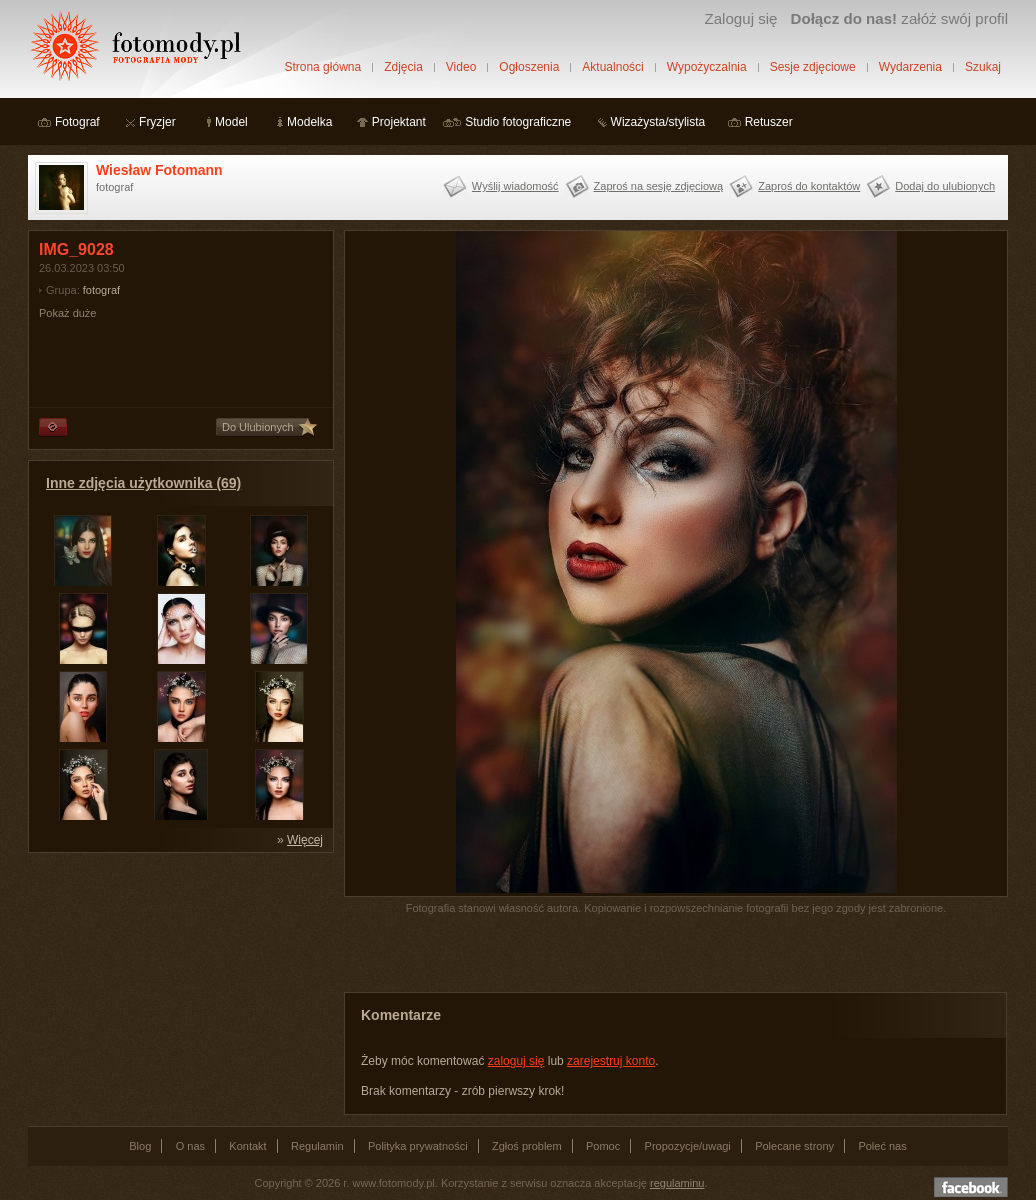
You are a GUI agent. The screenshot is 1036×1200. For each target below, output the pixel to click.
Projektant (399, 122)
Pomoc (603, 1146)
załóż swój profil (899, 18)
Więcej (305, 840)
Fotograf (77, 122)
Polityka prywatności (418, 1146)
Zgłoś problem (527, 1146)
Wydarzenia (910, 67)
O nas (190, 1146)
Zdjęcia (403, 67)
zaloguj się (516, 1061)
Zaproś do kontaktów (809, 186)
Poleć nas (882, 1146)
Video (461, 67)
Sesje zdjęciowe (813, 67)
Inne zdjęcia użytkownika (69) (143, 483)
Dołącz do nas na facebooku (971, 1187)
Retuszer (769, 122)
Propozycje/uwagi (688, 1146)
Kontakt (247, 1146)
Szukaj (983, 67)
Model (231, 122)
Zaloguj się (740, 18)
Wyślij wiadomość (515, 186)
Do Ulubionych (258, 427)
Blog (140, 1146)
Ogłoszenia (529, 67)
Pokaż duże (67, 313)
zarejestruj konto (611, 1061)
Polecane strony (794, 1146)
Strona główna (322, 67)
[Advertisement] (178, 988)
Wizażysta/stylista (658, 122)
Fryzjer (157, 122)
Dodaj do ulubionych (945, 186)
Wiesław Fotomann (159, 170)
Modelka (309, 122)
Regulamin (317, 1146)
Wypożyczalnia (707, 67)
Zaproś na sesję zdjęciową (659, 186)
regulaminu (677, 1183)
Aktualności (612, 67)
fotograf (101, 290)
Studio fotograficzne (518, 122)
